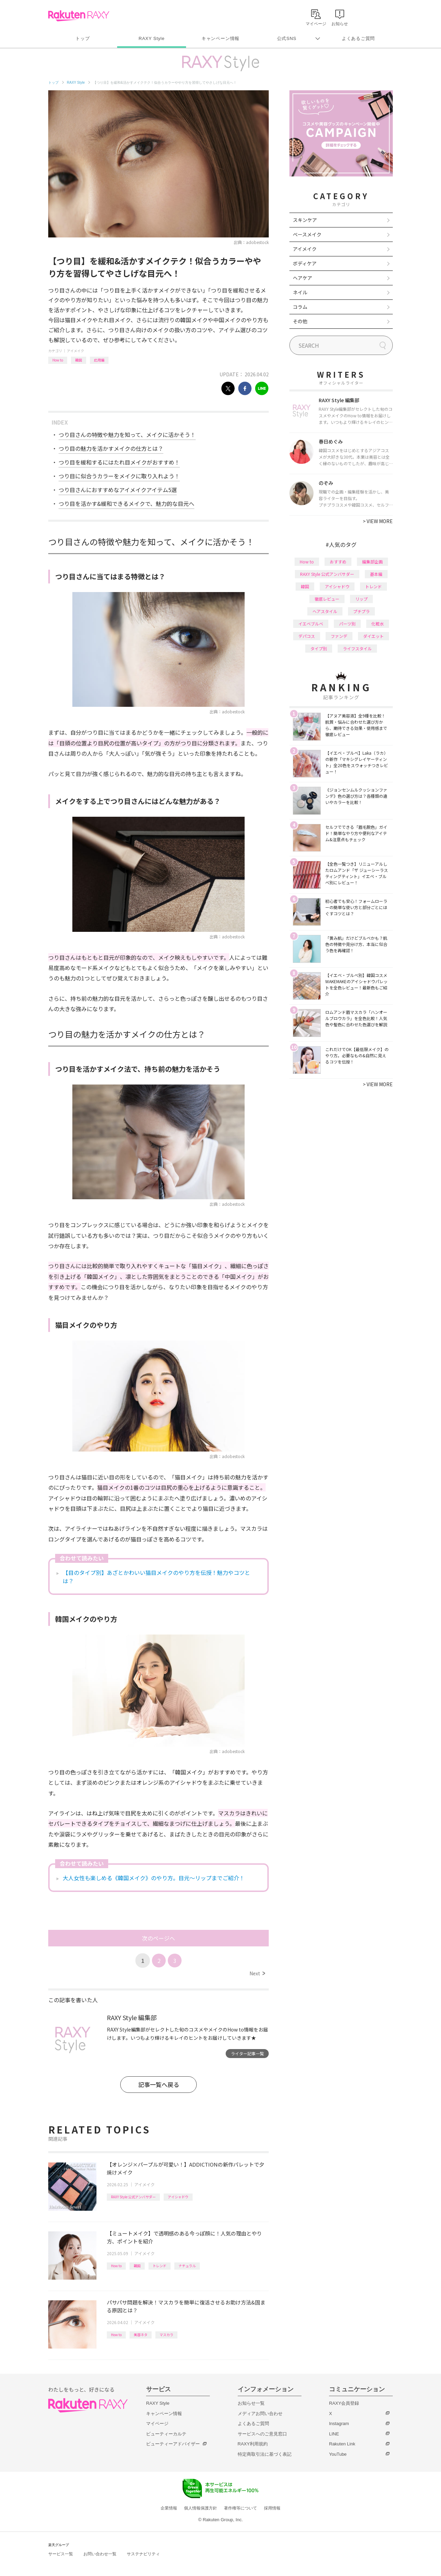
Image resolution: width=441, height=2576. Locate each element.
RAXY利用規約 (253, 2443)
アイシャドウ (178, 2196)
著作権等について (240, 2508)
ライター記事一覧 (247, 2053)
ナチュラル (187, 2265)
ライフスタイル (357, 648)
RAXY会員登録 (344, 2403)
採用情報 (272, 2508)
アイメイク (75, 350)
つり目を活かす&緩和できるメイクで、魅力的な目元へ (126, 503)
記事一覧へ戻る (158, 2084)
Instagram (339, 2423)
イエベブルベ (310, 624)
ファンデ (339, 636)
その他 (300, 321)
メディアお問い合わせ (260, 2413)
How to (57, 360)
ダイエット (373, 636)
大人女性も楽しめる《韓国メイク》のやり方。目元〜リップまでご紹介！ (154, 1878)
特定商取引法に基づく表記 (264, 2454)
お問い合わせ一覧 (99, 2554)
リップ (361, 599)
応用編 (99, 360)
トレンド (159, 2265)
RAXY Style (151, 38)
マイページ (157, 2423)
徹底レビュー (327, 599)
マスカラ (166, 2334)
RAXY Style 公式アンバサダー (133, 2196)
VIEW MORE (378, 521)
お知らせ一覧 (251, 2403)
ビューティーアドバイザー (173, 2443)
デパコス (306, 636)
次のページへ (158, 1938)
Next (257, 1973)
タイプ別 (318, 648)
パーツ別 (347, 624)
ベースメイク (307, 234)
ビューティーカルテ (166, 2433)
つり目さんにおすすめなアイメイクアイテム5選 (118, 490)
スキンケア (305, 219)
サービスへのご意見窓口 (262, 2433)
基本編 (376, 574)
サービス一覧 (60, 2554)
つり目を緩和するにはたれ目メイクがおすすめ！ (119, 462)
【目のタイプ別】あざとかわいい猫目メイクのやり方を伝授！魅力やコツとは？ (156, 1576)
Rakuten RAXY (78, 15)
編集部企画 (372, 561)
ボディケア (305, 263)
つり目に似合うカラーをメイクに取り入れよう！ (119, 476)
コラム (300, 306)
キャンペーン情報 (220, 38)
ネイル (300, 292)
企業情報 (169, 2508)
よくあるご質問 (358, 38)
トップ (82, 38)
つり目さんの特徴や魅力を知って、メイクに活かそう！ (127, 434)
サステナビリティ (143, 2554)
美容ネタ (140, 2334)
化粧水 (377, 624)
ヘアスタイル (324, 611)
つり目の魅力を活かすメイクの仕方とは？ (111, 448)
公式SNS (287, 38)
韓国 (78, 360)
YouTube (338, 2454)
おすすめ (338, 561)
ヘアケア (302, 277)
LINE (334, 2433)
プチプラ (361, 611)
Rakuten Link (342, 2443)
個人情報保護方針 (200, 2508)
